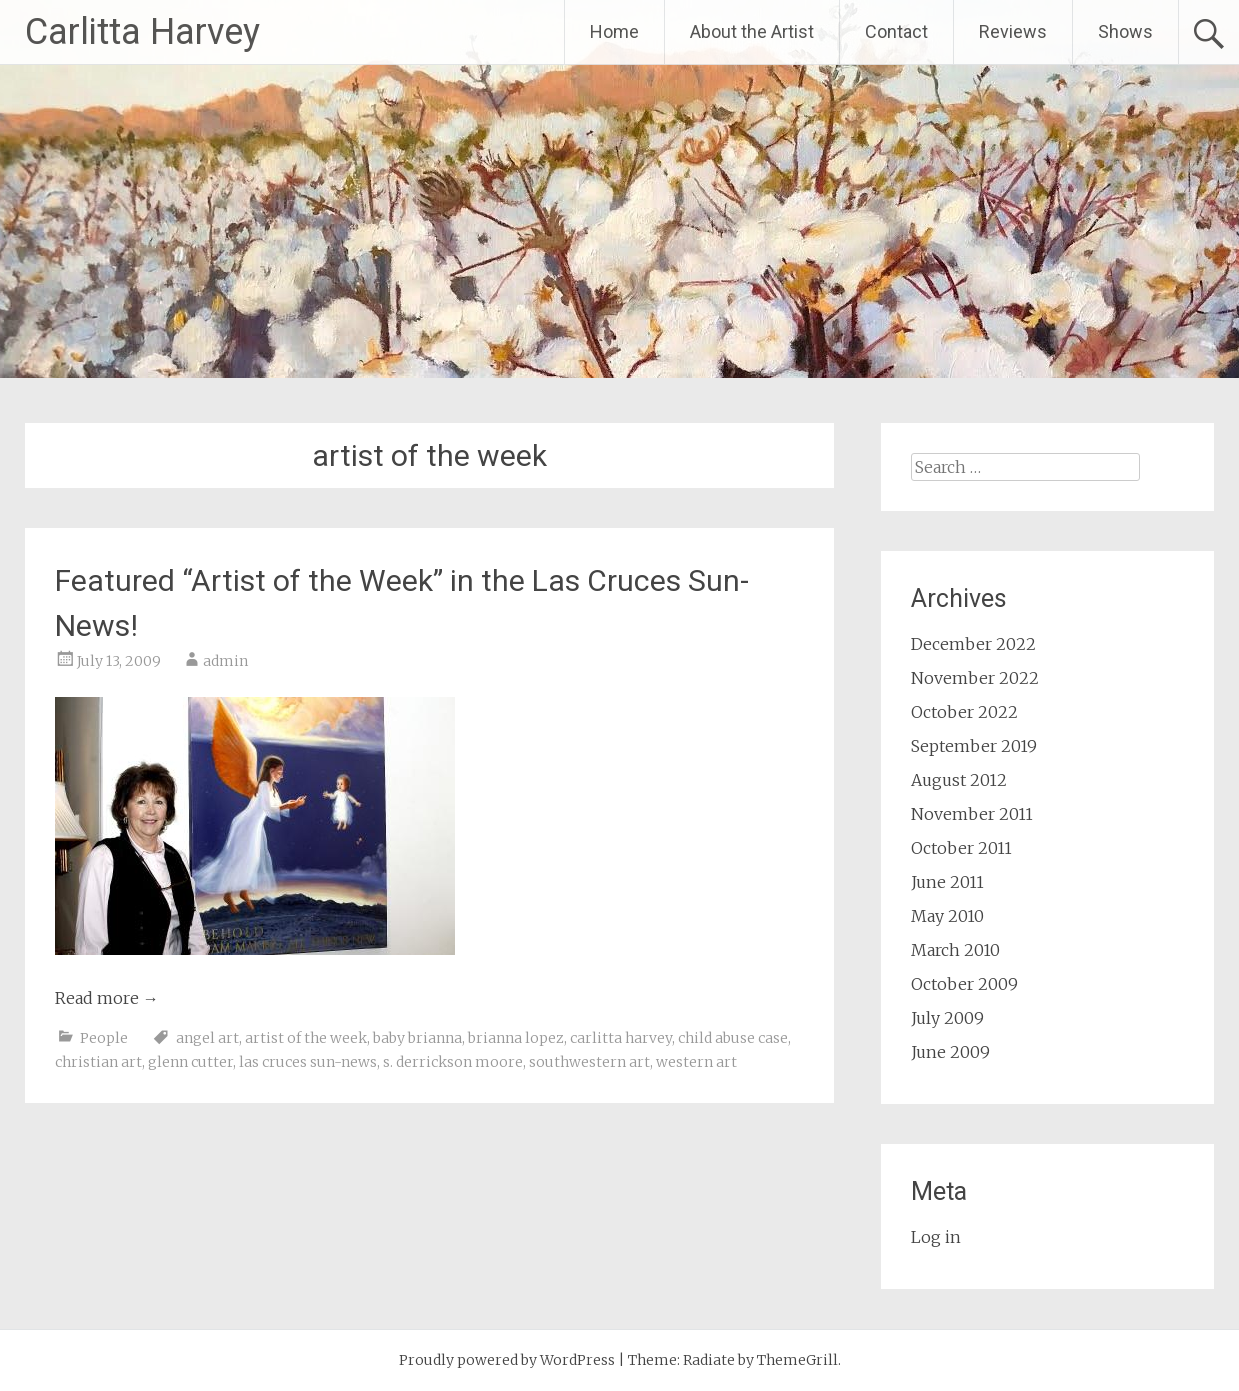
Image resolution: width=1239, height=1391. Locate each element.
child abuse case (733, 1038)
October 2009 (964, 984)
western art (696, 1062)
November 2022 (975, 678)
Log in (936, 1237)
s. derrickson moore (453, 1062)
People (104, 1038)
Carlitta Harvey (142, 32)
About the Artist (752, 31)
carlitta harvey (621, 1038)
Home (614, 31)
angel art (207, 1038)
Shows (1125, 31)
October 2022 (964, 712)
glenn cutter (190, 1062)
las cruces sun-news (308, 1062)
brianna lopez (516, 1038)
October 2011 (961, 848)
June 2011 (947, 882)
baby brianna (417, 1038)
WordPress (577, 1360)
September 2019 (974, 746)
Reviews (1013, 31)
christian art (98, 1062)
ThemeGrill (797, 1360)
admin (225, 661)
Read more (107, 998)
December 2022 (973, 644)
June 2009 (950, 1052)
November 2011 (972, 814)
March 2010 (955, 950)
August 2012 (959, 780)
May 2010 (947, 916)
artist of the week (306, 1038)
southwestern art (589, 1062)
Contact (896, 31)
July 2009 (947, 1018)
